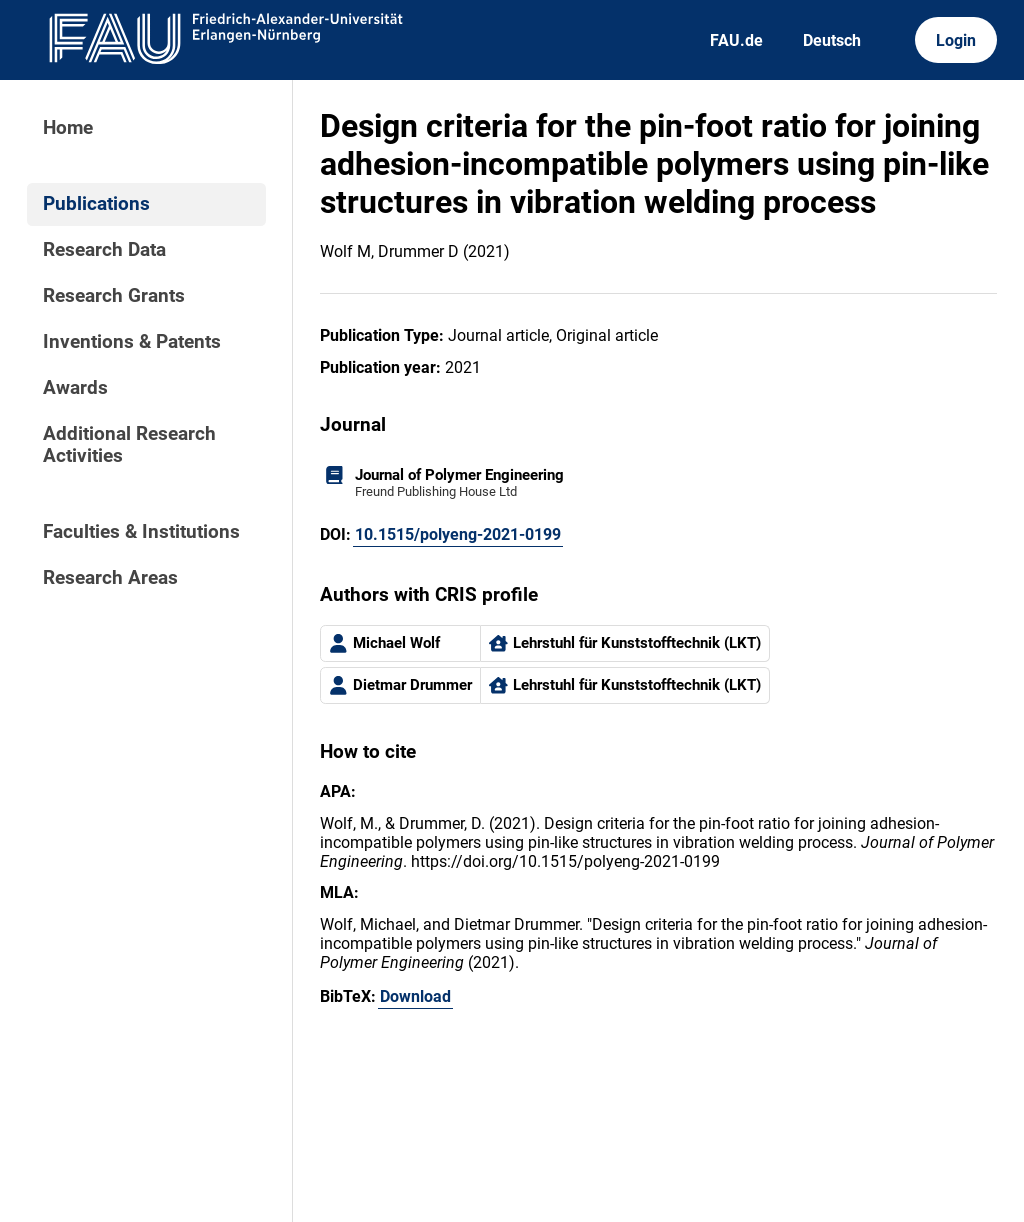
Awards (75, 388)
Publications (96, 204)
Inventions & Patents (132, 342)
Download (415, 996)
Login (956, 40)
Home (68, 128)
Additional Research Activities (129, 445)
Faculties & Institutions (141, 532)
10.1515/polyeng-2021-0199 (458, 534)
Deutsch (832, 40)
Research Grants (114, 296)
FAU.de (736, 40)
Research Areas (110, 578)
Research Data (104, 250)
